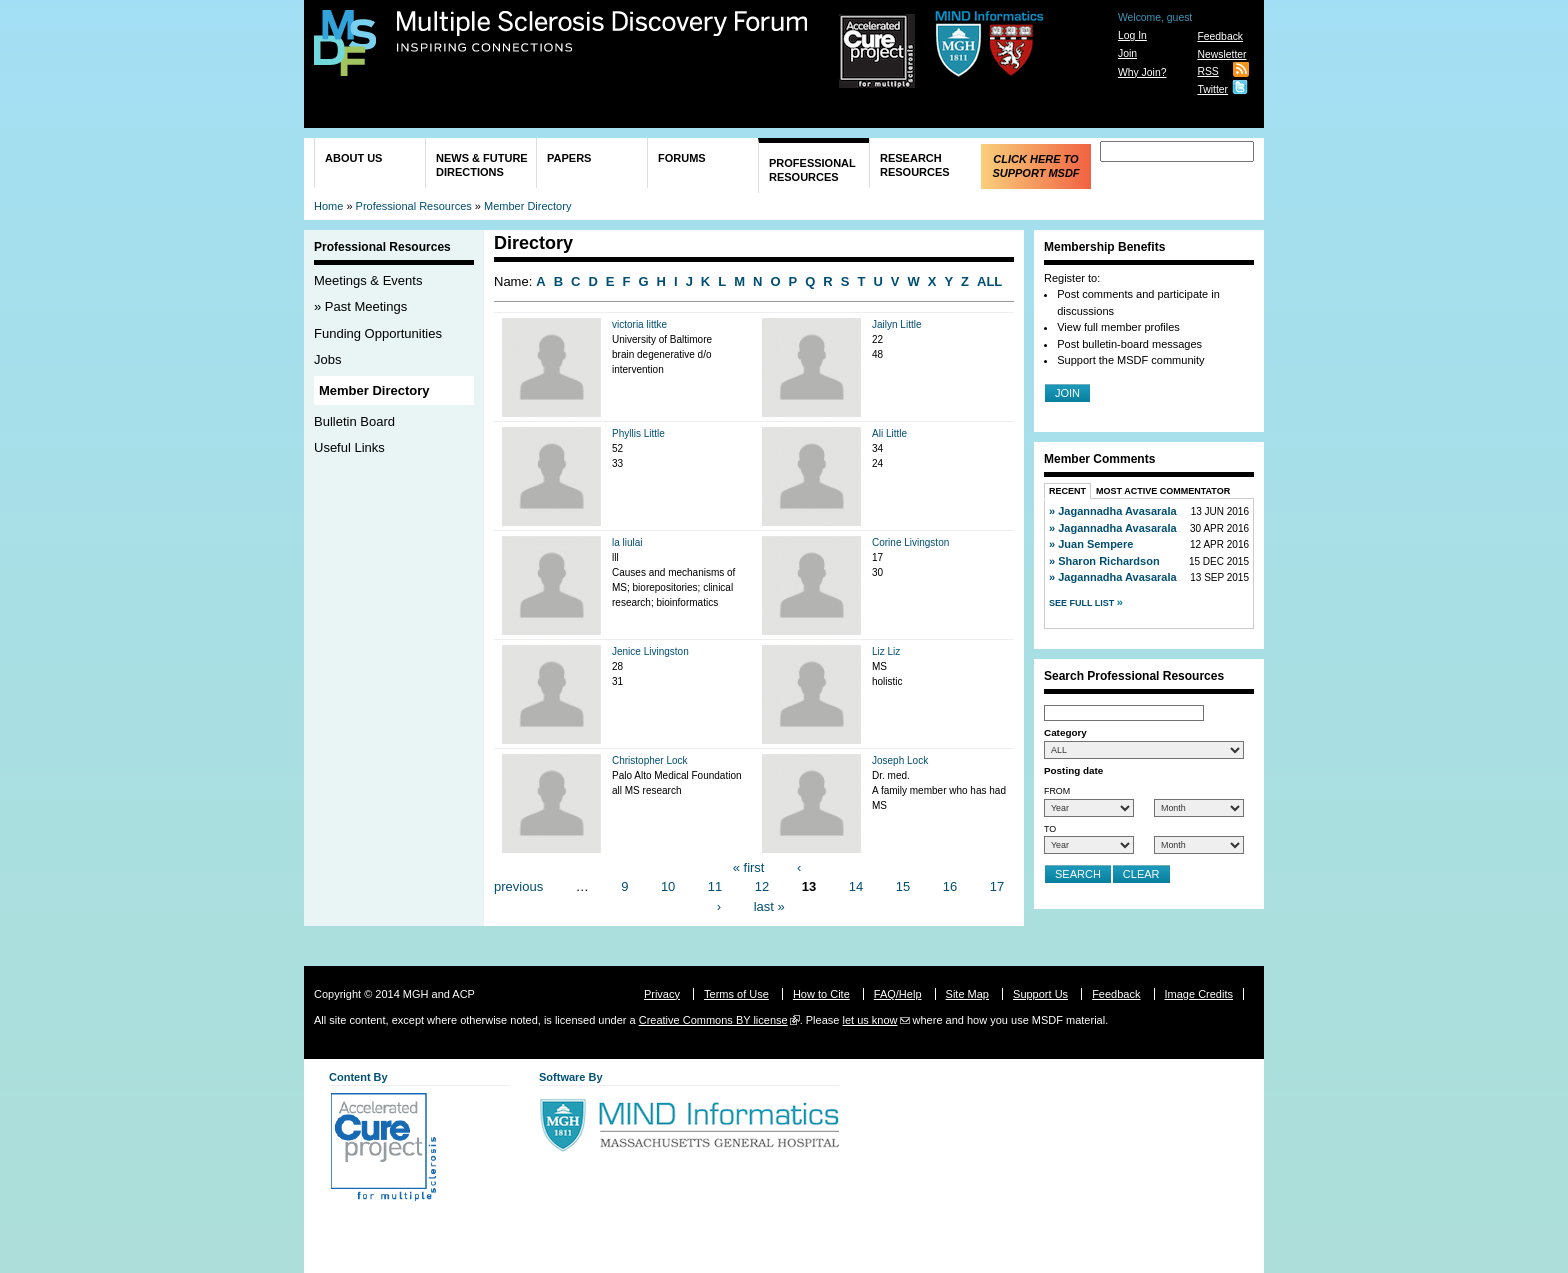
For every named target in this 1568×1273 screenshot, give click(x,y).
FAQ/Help (898, 994)
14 (856, 886)
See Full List (1083, 603)
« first (749, 866)
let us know (869, 1020)
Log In (1132, 35)
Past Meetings (366, 306)
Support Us (1040, 994)
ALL (989, 281)
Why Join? (1142, 72)
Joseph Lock (900, 760)
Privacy (662, 994)
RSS (1207, 71)
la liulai (627, 542)
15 (903, 886)
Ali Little (889, 433)
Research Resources (915, 165)
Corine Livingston (910, 542)
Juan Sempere (1095, 544)
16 (950, 886)
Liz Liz (886, 651)
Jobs (327, 359)
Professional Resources (812, 170)
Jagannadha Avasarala (1117, 511)
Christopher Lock (650, 760)
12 (762, 886)
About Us (353, 158)
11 (715, 886)
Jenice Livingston (650, 651)
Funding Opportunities (378, 333)
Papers (569, 158)
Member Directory (527, 206)
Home (328, 206)
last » (769, 905)
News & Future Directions (482, 165)
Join (1127, 53)
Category (1065, 732)
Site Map (967, 994)
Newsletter (1221, 54)
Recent (1067, 491)
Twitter (1212, 89)
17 (997, 886)
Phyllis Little (638, 433)
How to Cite (821, 994)
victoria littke (639, 324)
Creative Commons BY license (713, 1020)
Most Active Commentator (1163, 491)
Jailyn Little (896, 324)
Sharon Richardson (1108, 561)
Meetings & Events (368, 280)
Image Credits (1199, 994)
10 (668, 886)
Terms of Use (736, 994)
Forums (682, 158)
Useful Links (349, 447)
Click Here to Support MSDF (1035, 166)
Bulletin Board (354, 421)
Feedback (1220, 36)
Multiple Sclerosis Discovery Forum (602, 32)
